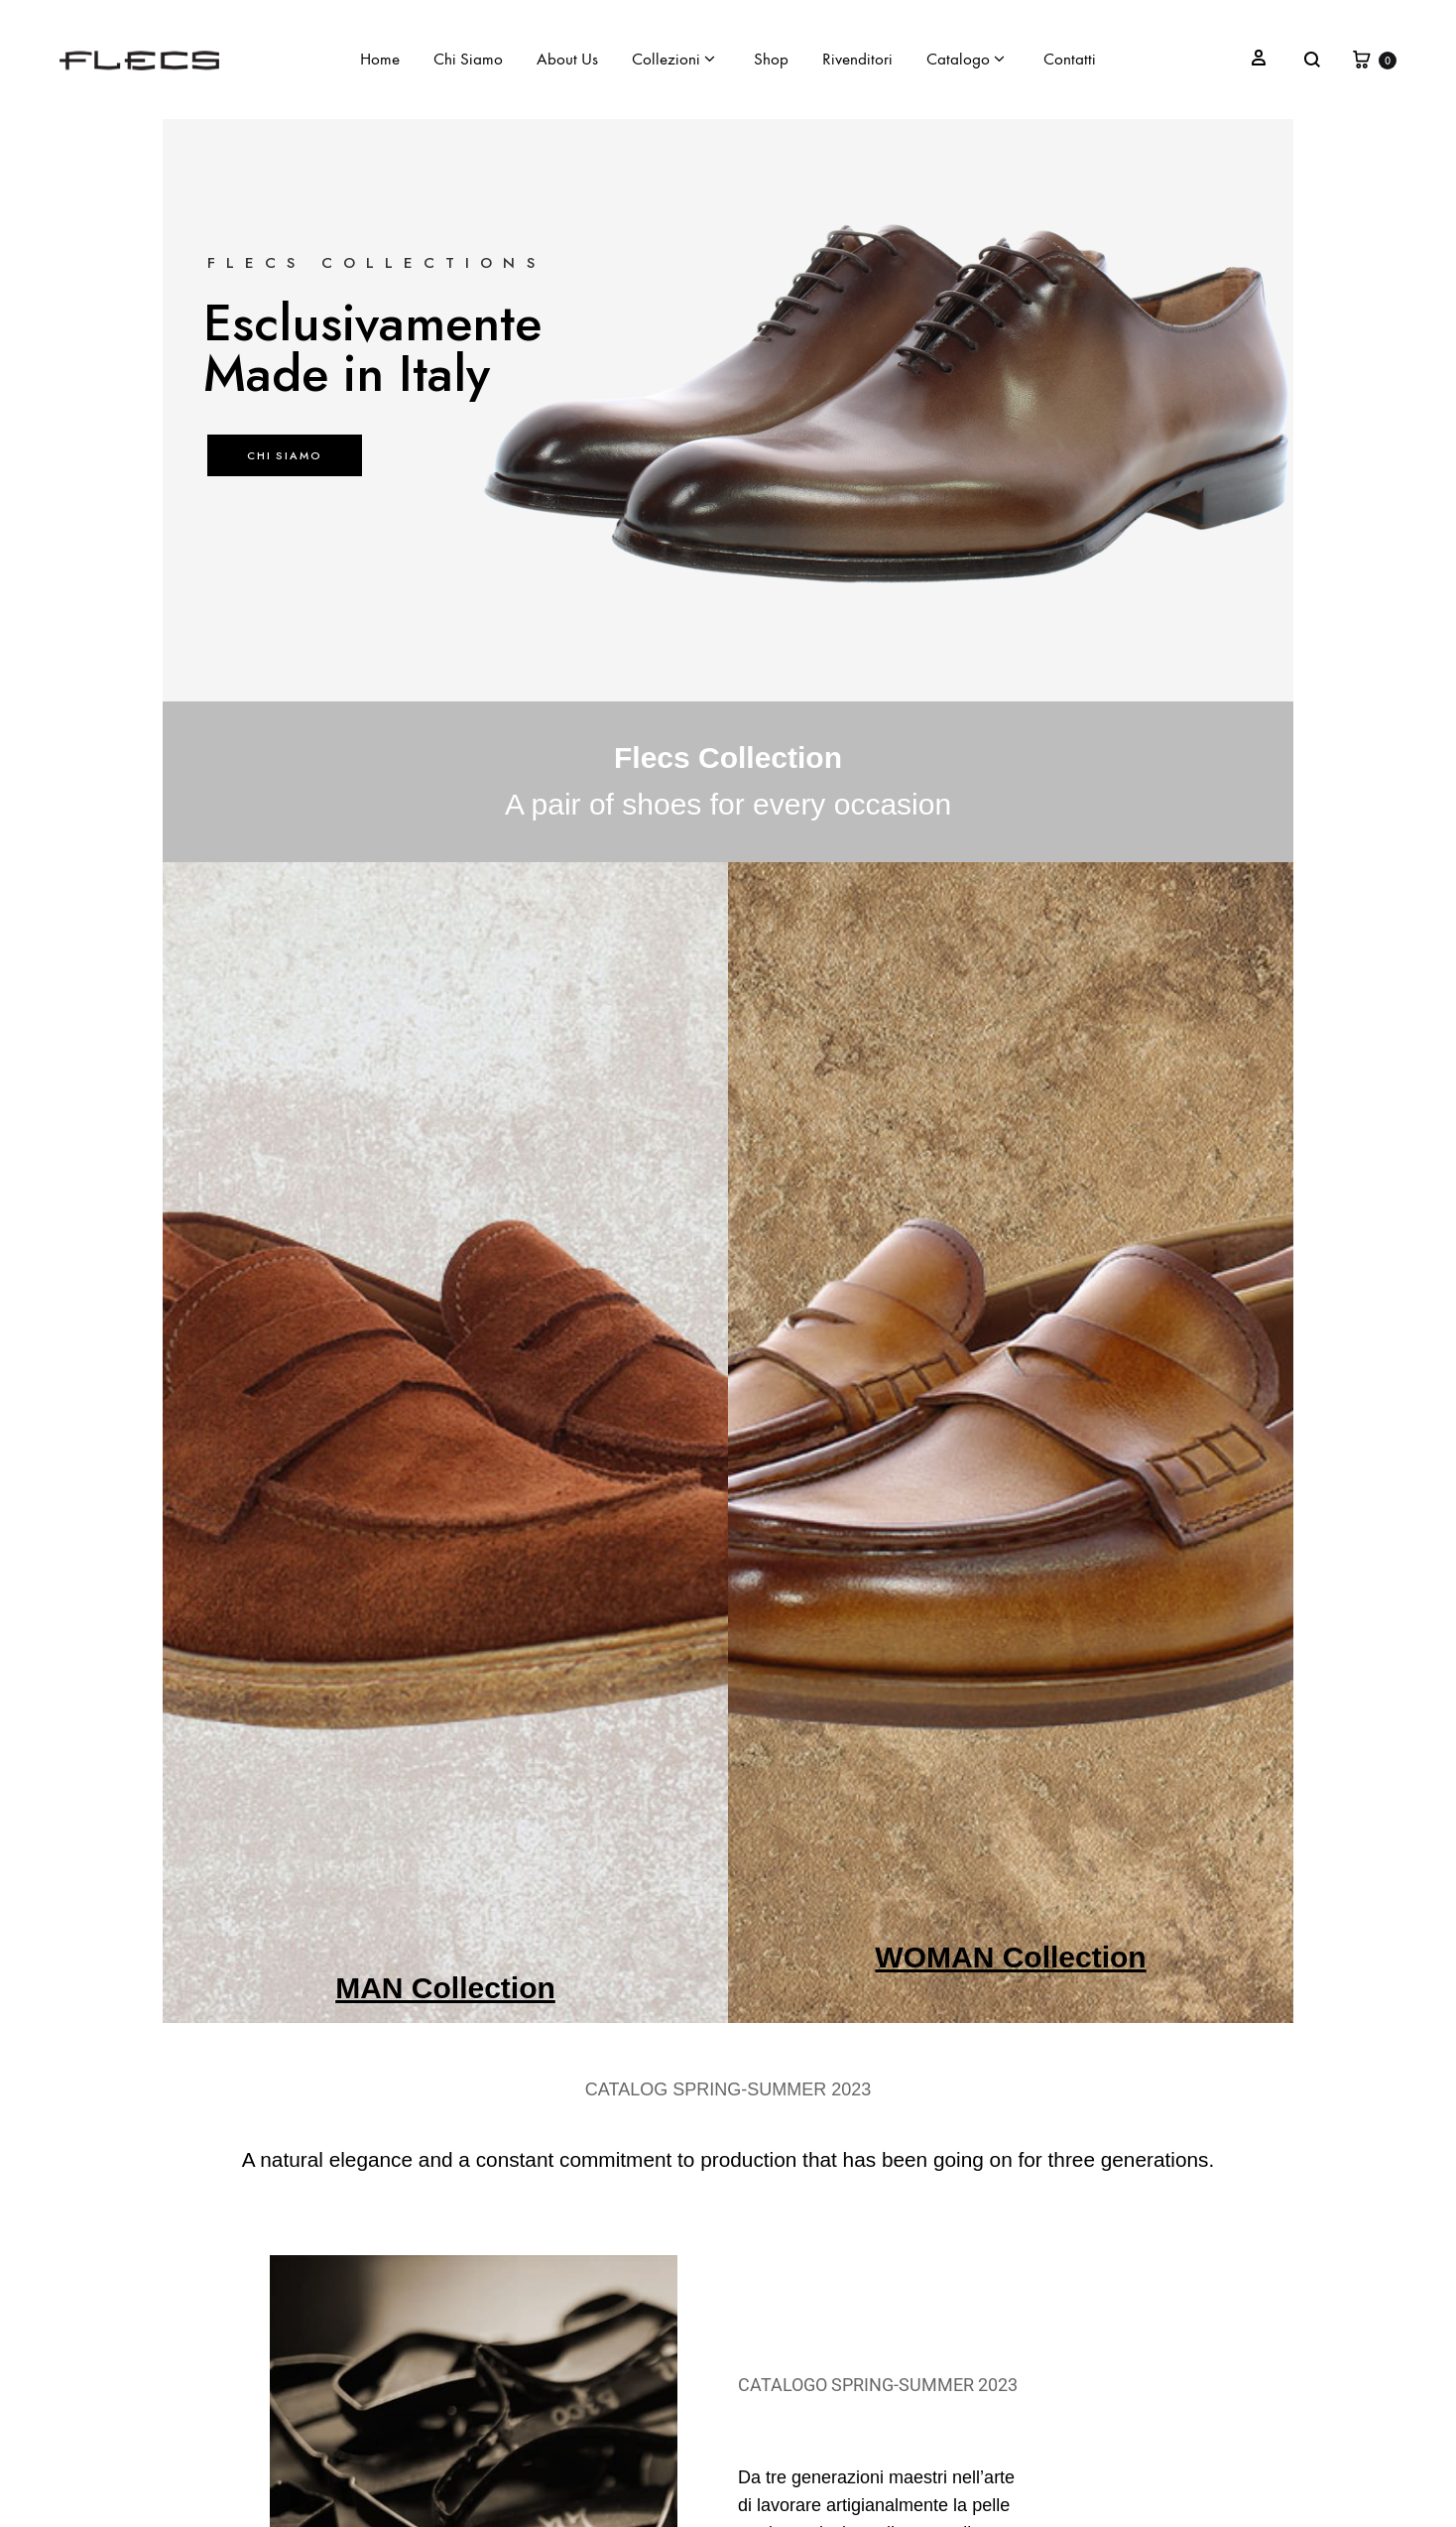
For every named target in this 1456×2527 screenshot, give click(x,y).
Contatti (1069, 59)
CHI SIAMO (284, 455)
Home (380, 59)
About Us (567, 59)
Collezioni (673, 59)
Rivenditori (857, 59)
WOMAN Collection (1010, 1957)
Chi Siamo (468, 59)
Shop (771, 59)
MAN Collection (445, 1987)
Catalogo (965, 59)
